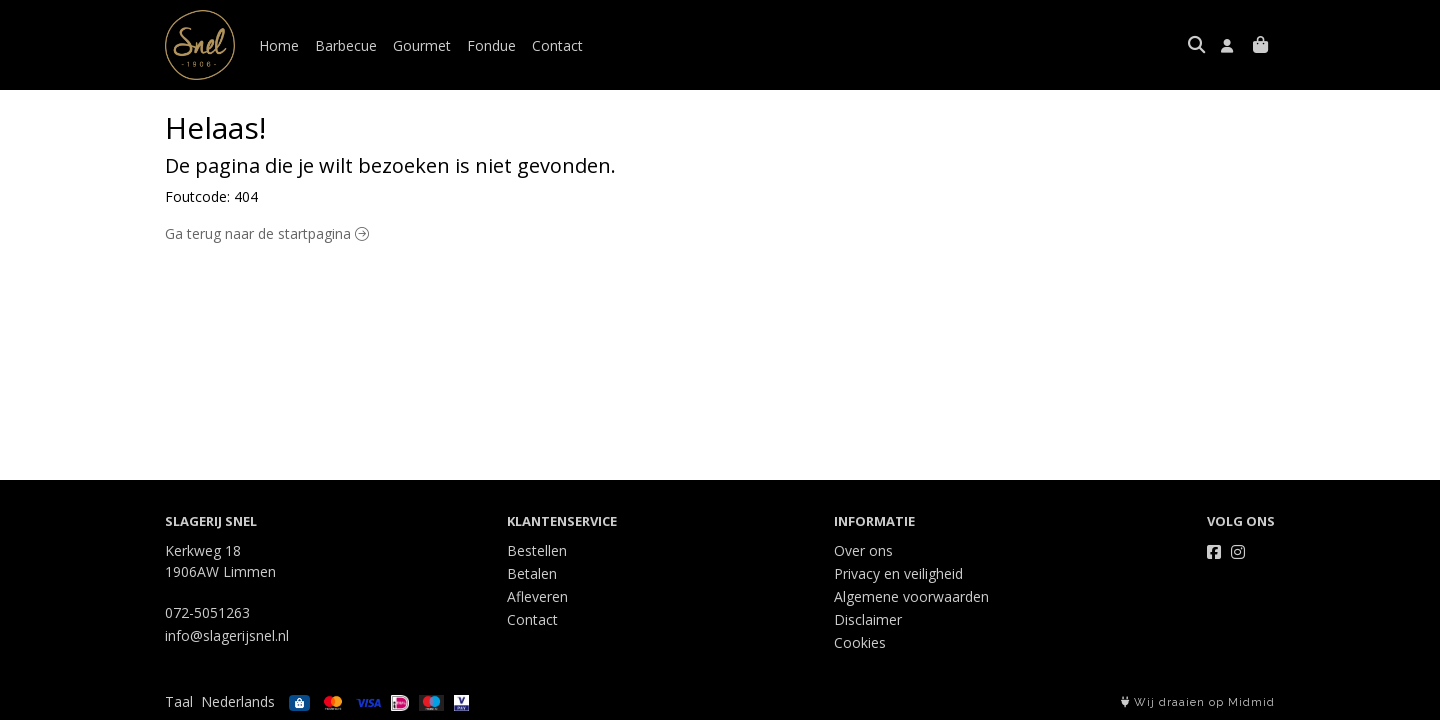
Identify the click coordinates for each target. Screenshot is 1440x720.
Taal (179, 701)
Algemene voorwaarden (911, 596)
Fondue (491, 45)
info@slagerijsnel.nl (227, 635)
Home (279, 45)
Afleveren (537, 596)
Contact (557, 45)
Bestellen (537, 550)
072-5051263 (207, 612)
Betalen (532, 573)
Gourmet (422, 45)
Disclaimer (868, 619)
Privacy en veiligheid (898, 573)
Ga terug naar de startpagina (267, 233)
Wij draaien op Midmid (1198, 702)
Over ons (863, 550)
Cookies (860, 642)
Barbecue (346, 45)
